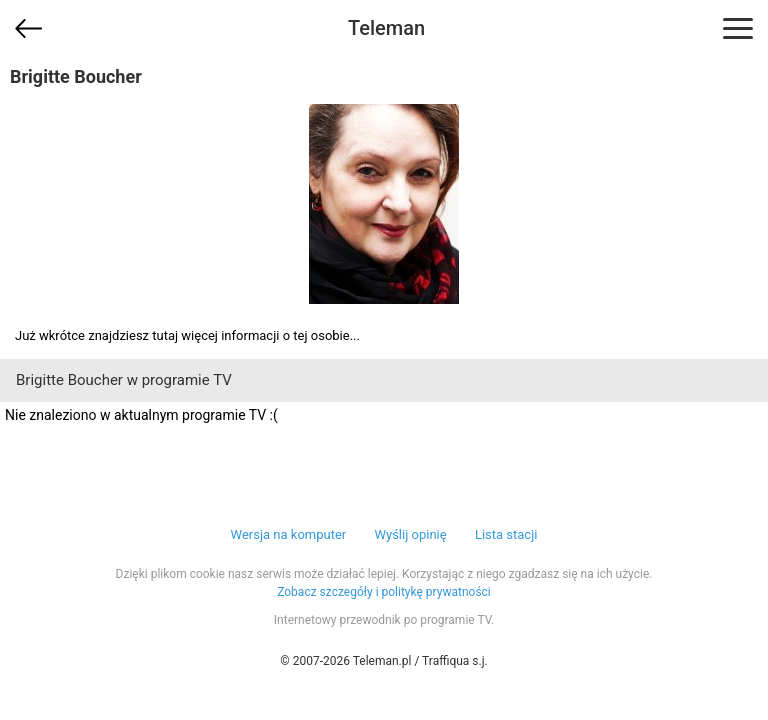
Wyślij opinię (410, 534)
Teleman (386, 28)
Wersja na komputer (289, 534)
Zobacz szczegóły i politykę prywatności (384, 592)
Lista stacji (506, 534)
